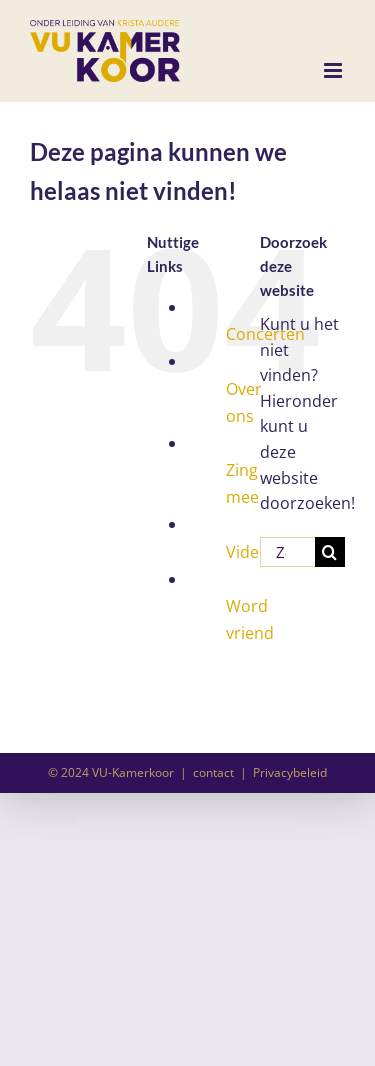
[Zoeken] (330, 552)
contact (213, 772)
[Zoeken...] (287, 552)
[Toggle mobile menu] (334, 70)
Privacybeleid (290, 772)
